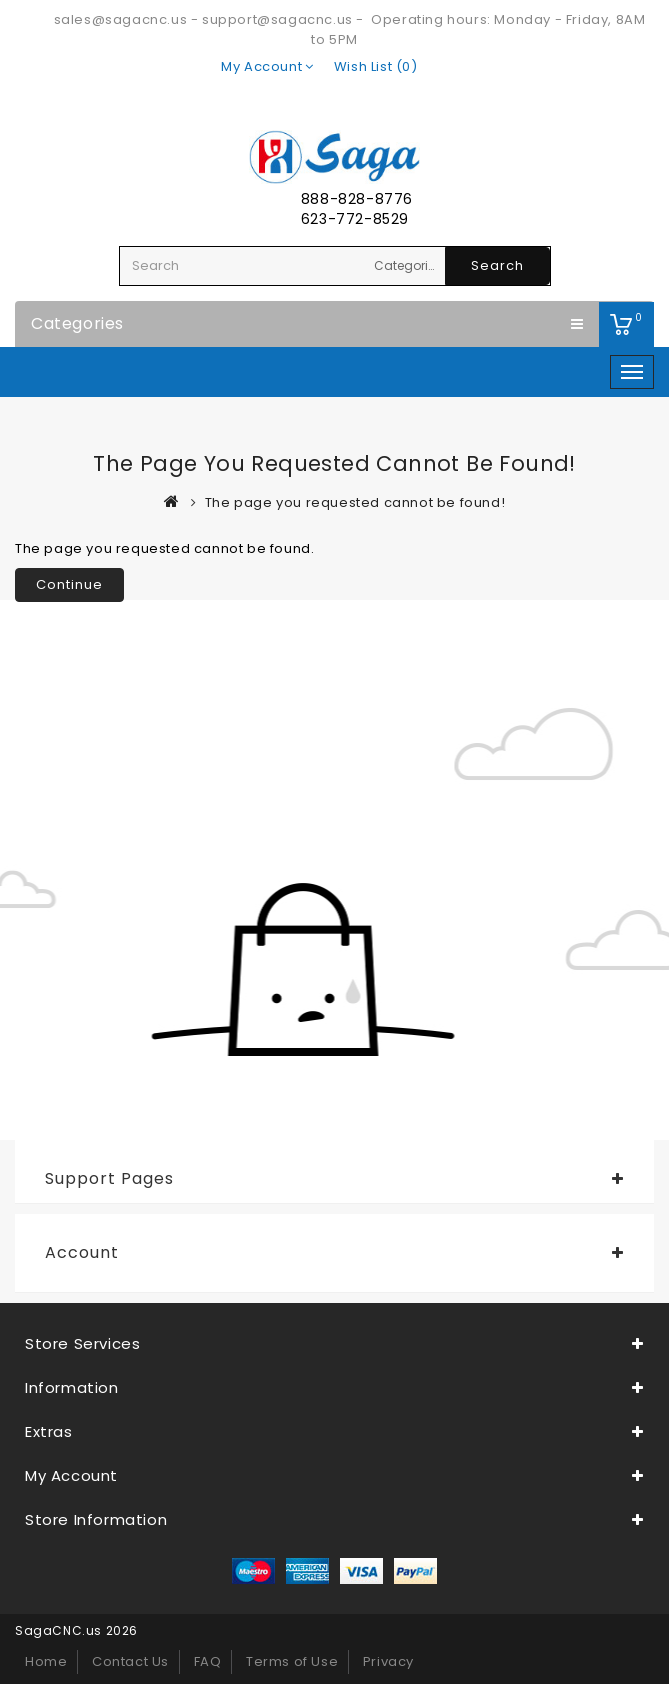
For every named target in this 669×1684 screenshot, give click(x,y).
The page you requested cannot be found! (355, 502)
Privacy (388, 1661)
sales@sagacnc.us (121, 19)
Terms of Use (292, 1661)
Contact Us (130, 1661)
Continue (69, 584)
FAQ (208, 1661)
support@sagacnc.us (277, 19)
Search (497, 265)
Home (46, 1661)
